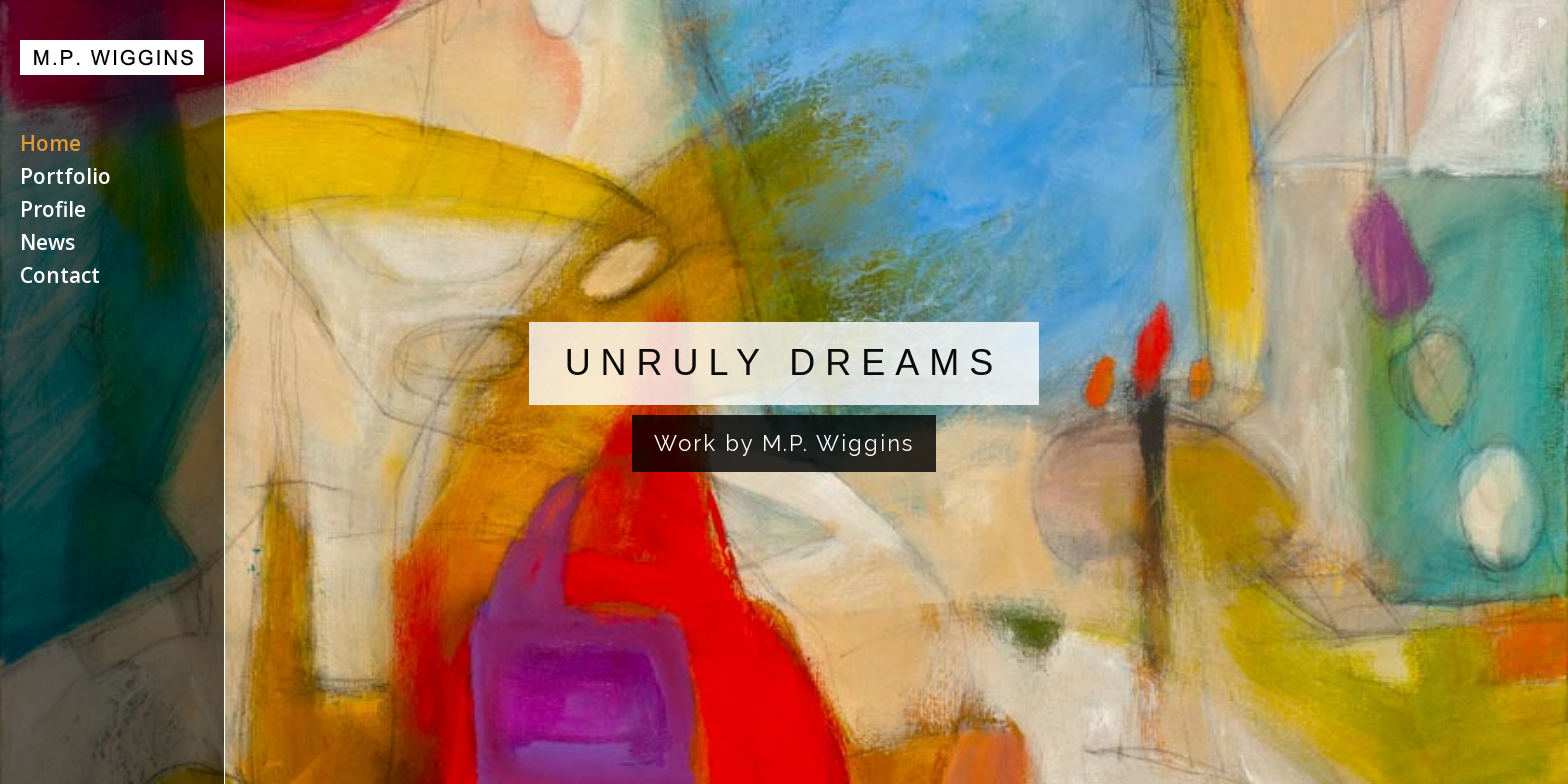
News (47, 245)
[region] (784, 392)
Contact (60, 278)
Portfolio (65, 179)
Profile (53, 212)
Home (50, 146)
